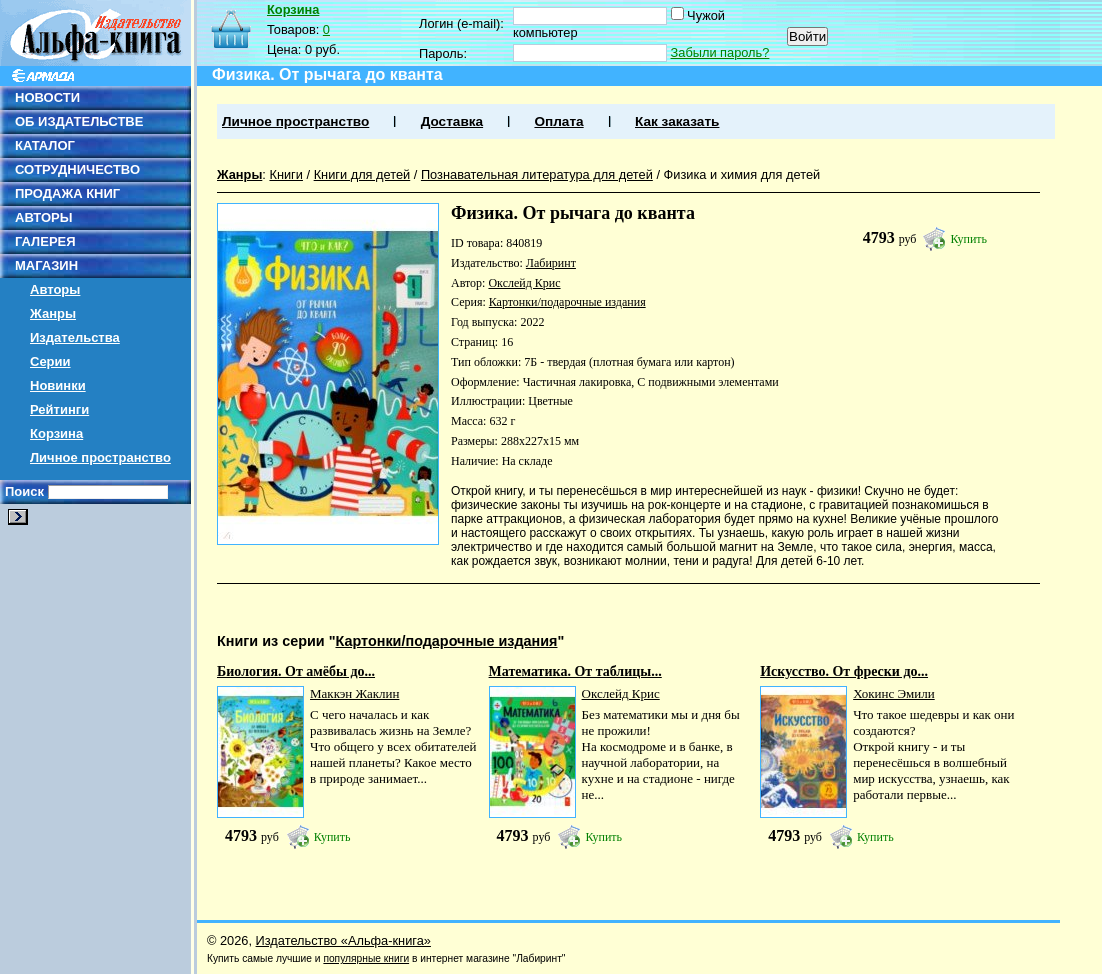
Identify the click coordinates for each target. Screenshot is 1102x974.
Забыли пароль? (720, 52)
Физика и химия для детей (742, 174)
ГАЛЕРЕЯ (45, 241)
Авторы (55, 289)
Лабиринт (551, 263)
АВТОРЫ (43, 217)
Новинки (58, 385)
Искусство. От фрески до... (844, 671)
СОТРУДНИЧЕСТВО (77, 169)
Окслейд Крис (524, 283)
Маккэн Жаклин (354, 693)
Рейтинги (59, 409)
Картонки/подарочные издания (567, 302)
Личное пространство (100, 457)
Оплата (558, 121)
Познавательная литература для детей (537, 174)
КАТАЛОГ (45, 145)
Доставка (452, 121)
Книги (286, 174)
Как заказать (677, 121)
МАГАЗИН (46, 265)
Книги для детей (362, 174)
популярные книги (366, 958)
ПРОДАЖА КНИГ (67, 193)
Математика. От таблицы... (575, 671)
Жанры (53, 313)
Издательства (75, 337)
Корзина (56, 433)
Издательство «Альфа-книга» (343, 940)
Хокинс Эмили (894, 693)
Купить (968, 239)
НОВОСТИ (47, 97)
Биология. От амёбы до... (296, 671)
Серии (50, 361)
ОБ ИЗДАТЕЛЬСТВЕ (79, 121)
